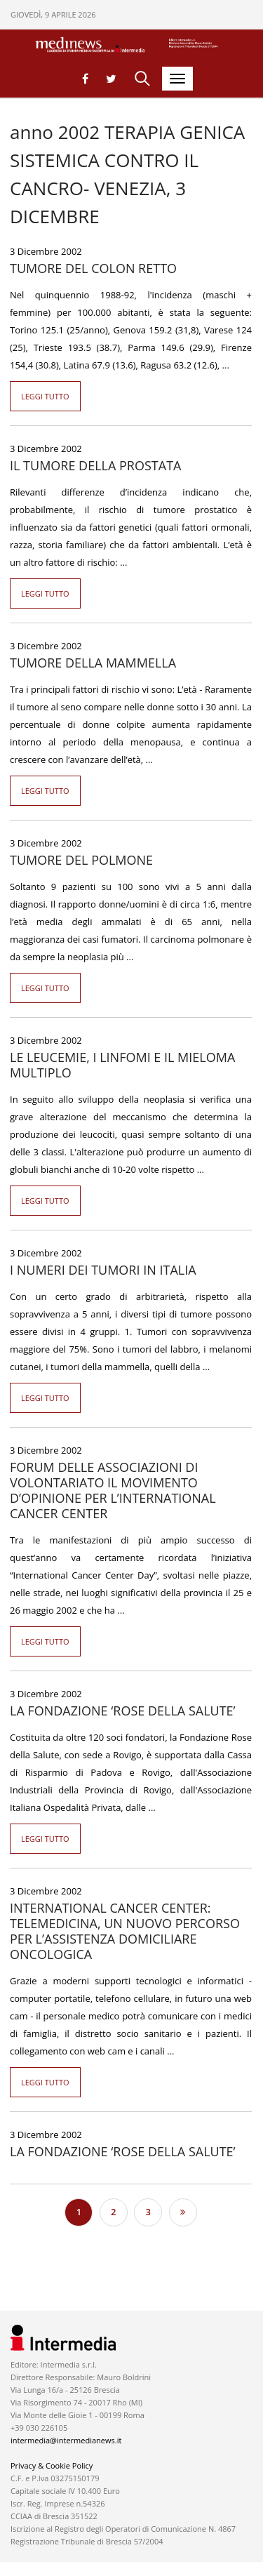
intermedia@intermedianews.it (66, 2440)
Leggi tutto (45, 396)
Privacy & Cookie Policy (52, 2465)
